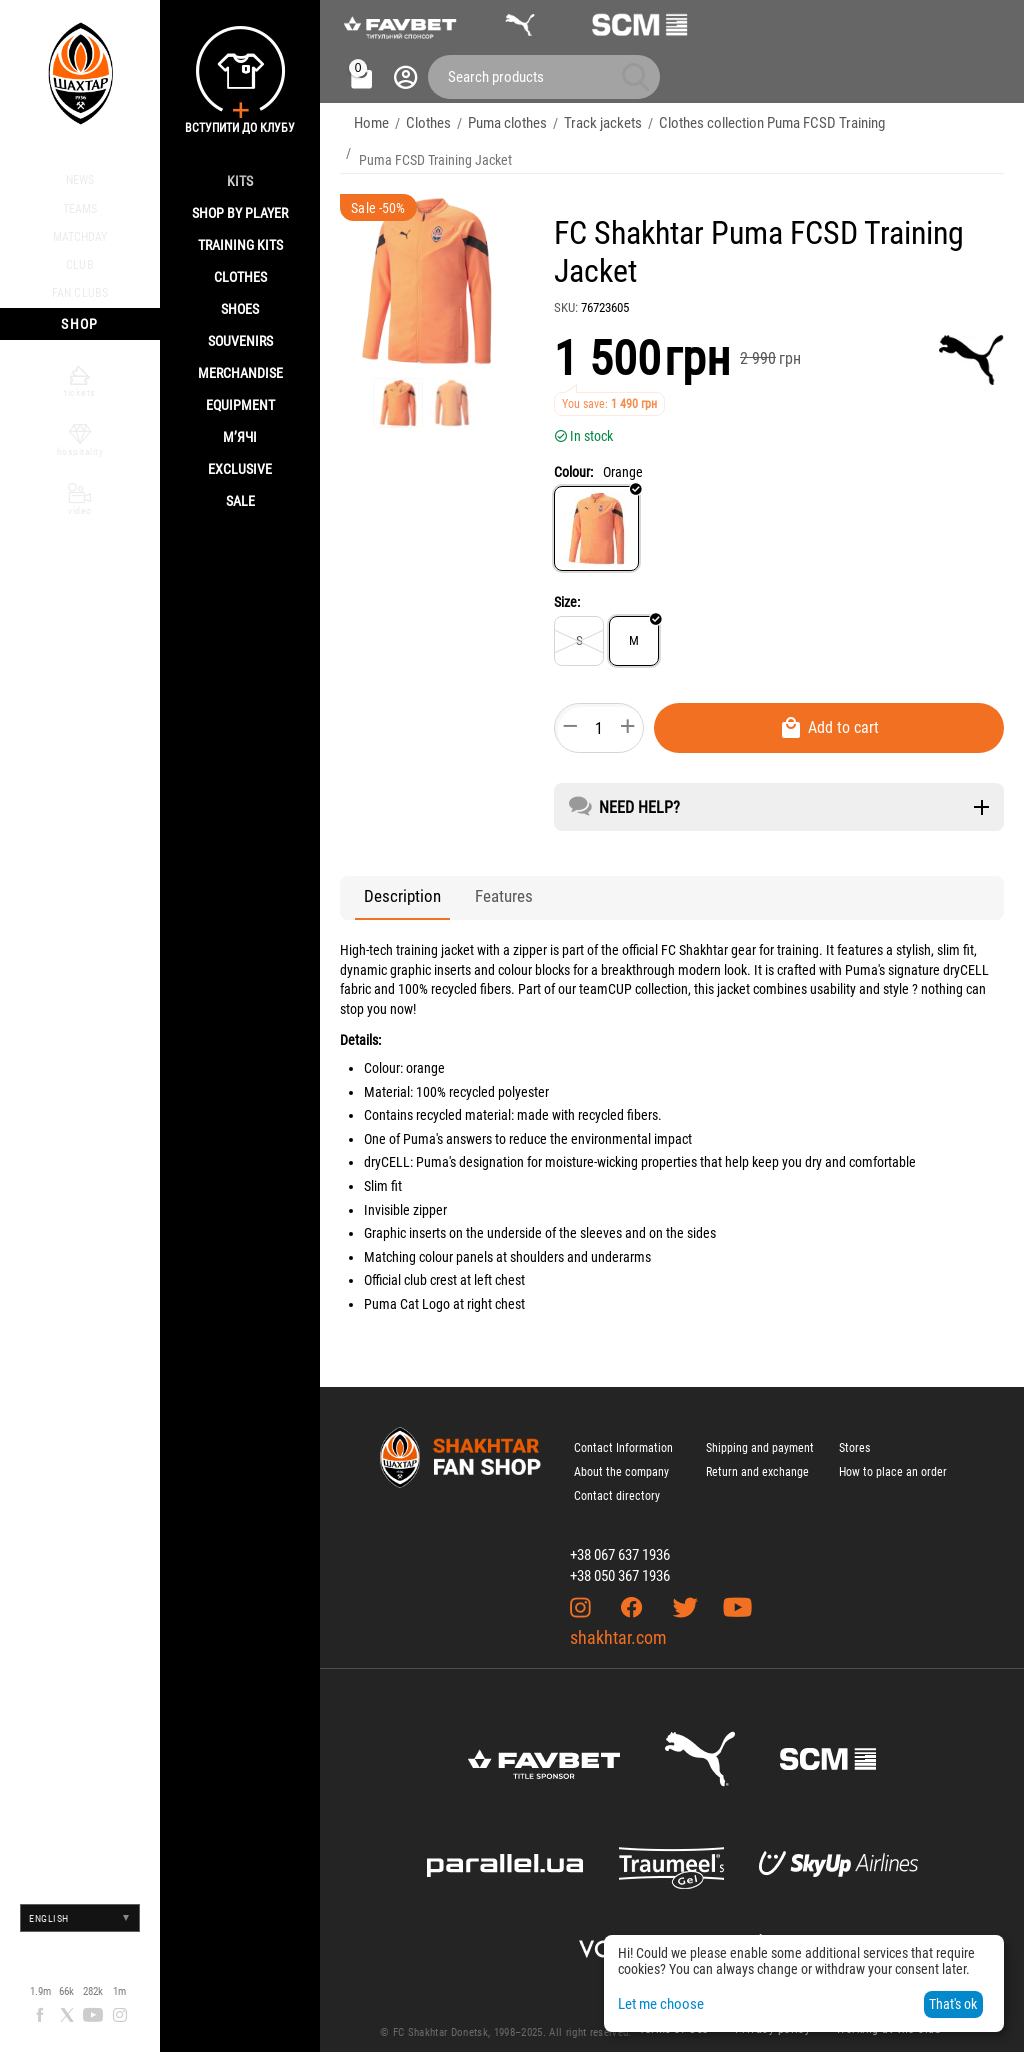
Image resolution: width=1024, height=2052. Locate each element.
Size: (567, 588)
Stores (854, 1434)
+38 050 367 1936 (620, 1562)
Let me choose (659, 2004)
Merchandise (240, 373)
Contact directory (617, 1482)
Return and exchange (757, 1458)
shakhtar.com (618, 1623)
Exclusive (240, 469)
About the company (621, 1458)
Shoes (240, 309)
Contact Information (623, 1434)
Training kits (240, 245)
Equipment (240, 405)
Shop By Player (240, 213)
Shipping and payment (760, 1434)
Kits (240, 181)
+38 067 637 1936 (620, 1541)
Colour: (573, 458)
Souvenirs (240, 341)
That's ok (953, 2004)
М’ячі (240, 437)
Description (391, 882)
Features (471, 882)
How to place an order (893, 1458)
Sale (240, 501)
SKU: (566, 293)
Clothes (240, 277)
